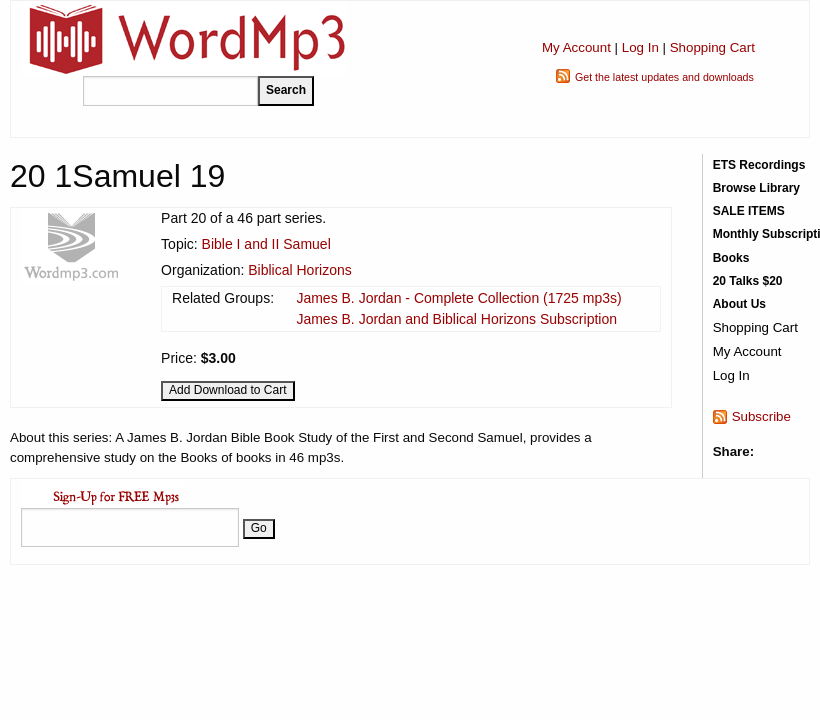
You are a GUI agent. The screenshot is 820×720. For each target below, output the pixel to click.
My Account (576, 47)
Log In (640, 47)
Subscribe (761, 416)
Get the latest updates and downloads (664, 77)
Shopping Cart (712, 47)
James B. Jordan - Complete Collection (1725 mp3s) (458, 298)
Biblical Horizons (299, 270)
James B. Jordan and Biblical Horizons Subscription (456, 319)
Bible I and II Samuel (266, 244)
